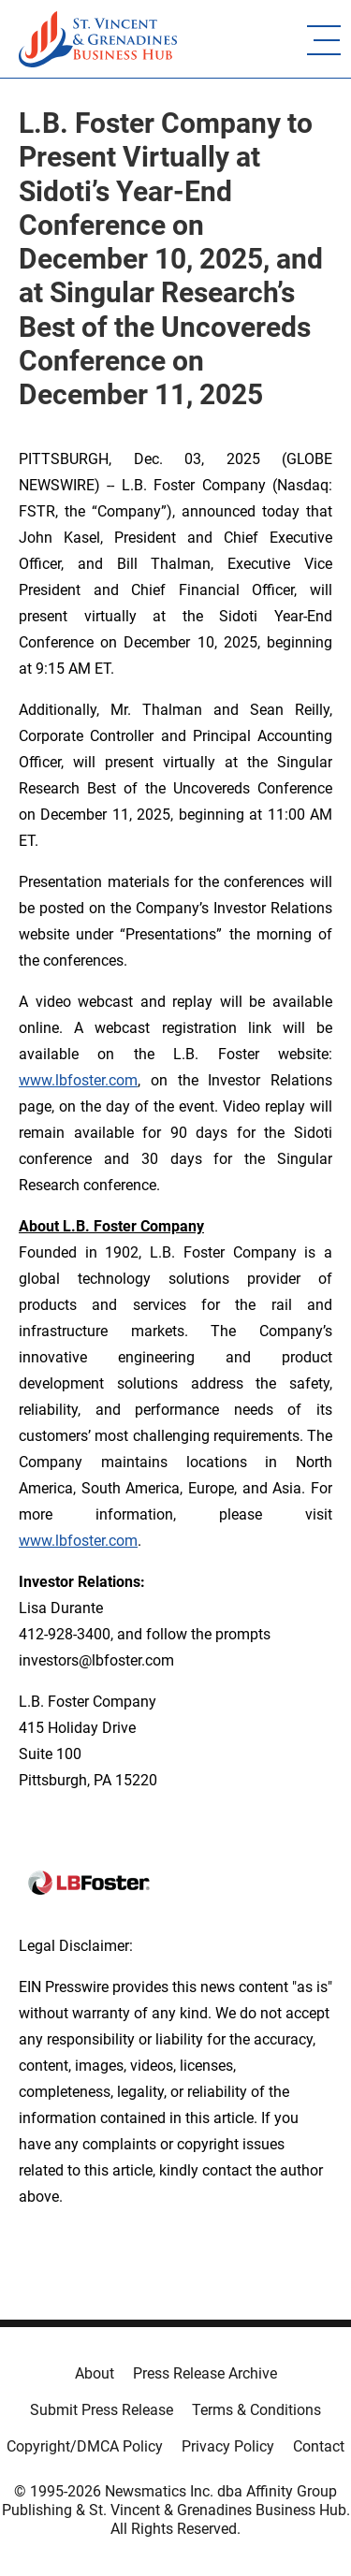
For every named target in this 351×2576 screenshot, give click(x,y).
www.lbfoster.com (78, 1080)
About (94, 2373)
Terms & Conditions (256, 2410)
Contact (318, 2446)
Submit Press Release (101, 2410)
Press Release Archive (205, 2373)
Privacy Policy (228, 2446)
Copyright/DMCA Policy (85, 2446)
